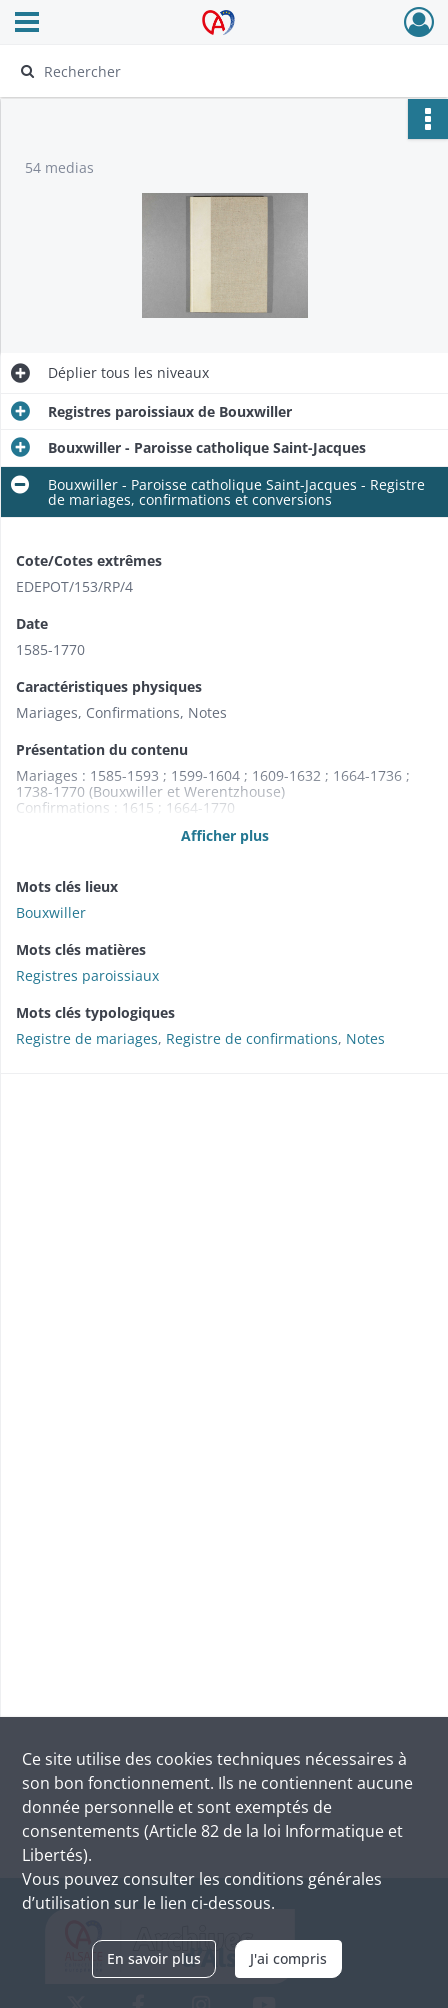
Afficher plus (225, 835)
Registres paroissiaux (87, 975)
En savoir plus (154, 1958)
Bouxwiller (51, 912)
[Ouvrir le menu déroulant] (27, 24)
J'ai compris (288, 1958)
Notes (365, 1038)
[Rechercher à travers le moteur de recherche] (216, 71)
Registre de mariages (87, 1038)
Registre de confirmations (252, 1038)
